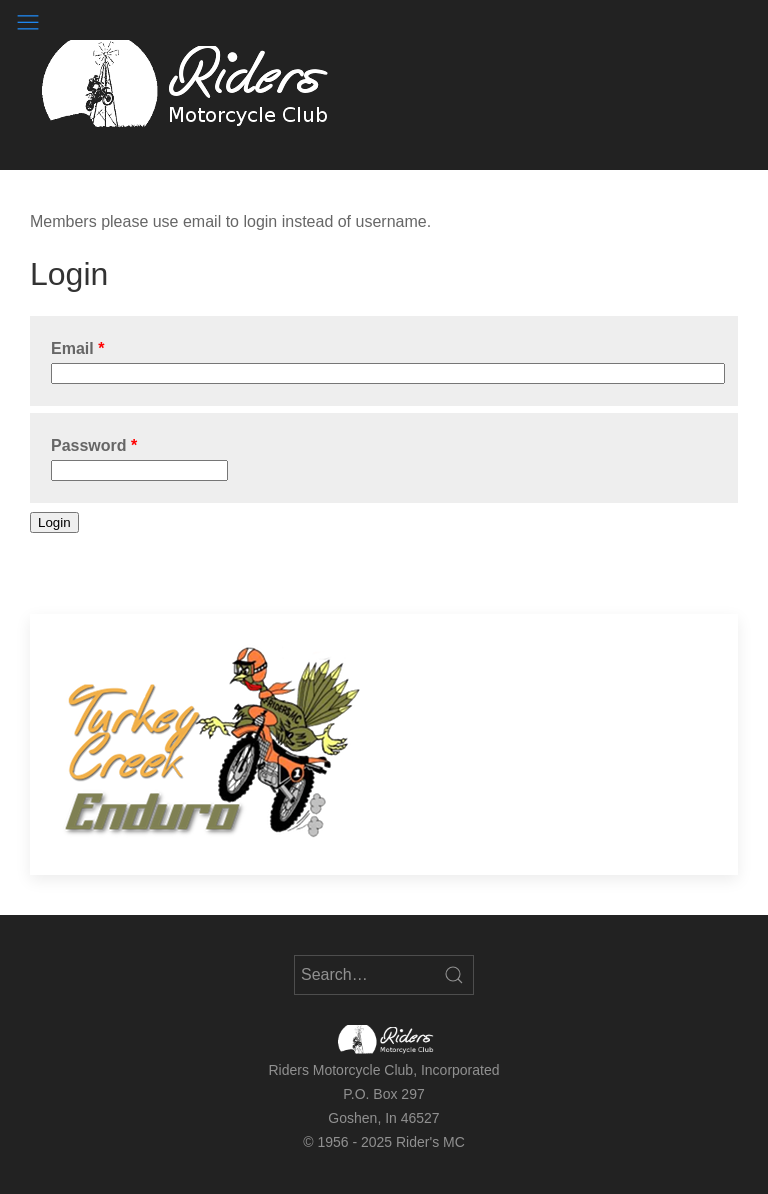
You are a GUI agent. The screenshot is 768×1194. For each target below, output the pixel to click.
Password (89, 445)
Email (72, 348)
